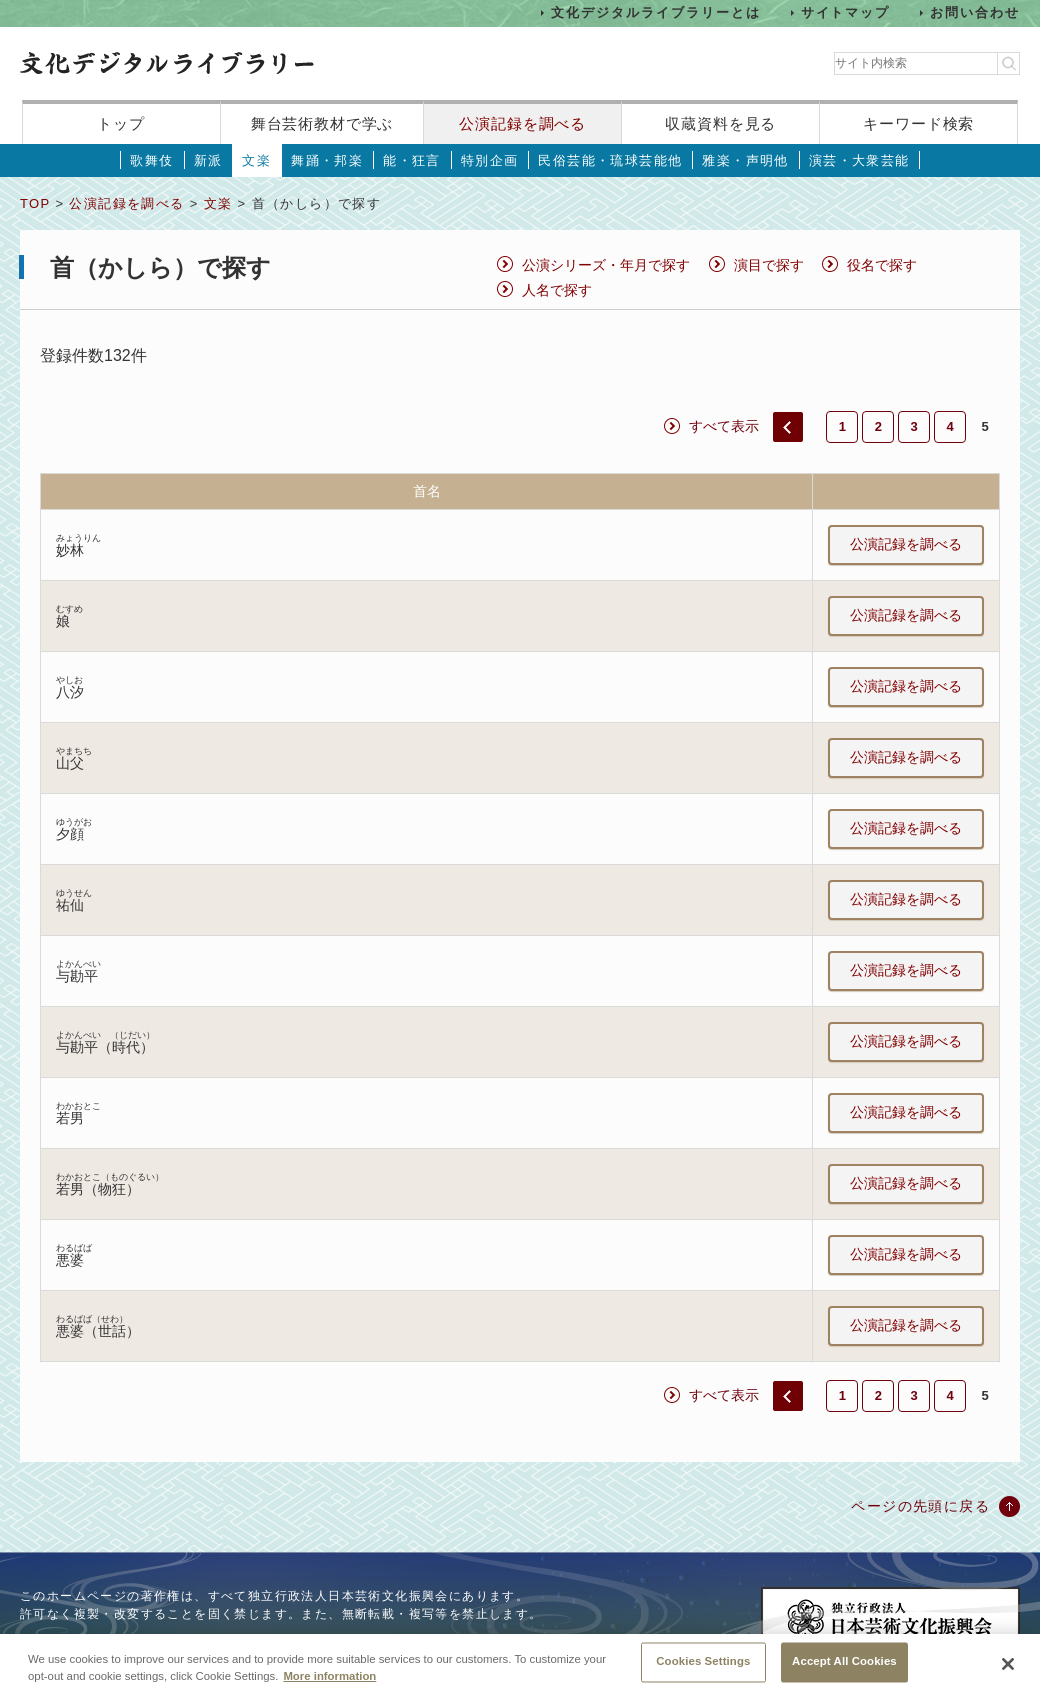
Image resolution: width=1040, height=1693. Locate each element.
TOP (35, 203)
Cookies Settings (703, 1671)
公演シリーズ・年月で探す (606, 265)
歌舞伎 (151, 160)
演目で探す (769, 265)
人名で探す (557, 290)
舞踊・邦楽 (327, 160)
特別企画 (490, 160)
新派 (208, 160)
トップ (121, 123)
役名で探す (882, 265)
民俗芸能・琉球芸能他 (610, 160)
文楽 (256, 160)
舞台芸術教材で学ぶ (322, 123)
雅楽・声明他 (745, 160)
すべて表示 (724, 426)
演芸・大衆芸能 (859, 160)
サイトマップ (846, 12)
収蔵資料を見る (720, 123)
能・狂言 (412, 160)
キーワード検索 (918, 123)
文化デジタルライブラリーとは (655, 12)
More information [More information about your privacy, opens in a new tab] (329, 1686)
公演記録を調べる (522, 123)
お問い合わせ (975, 12)
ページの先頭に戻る (920, 1506)
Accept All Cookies (844, 1671)
